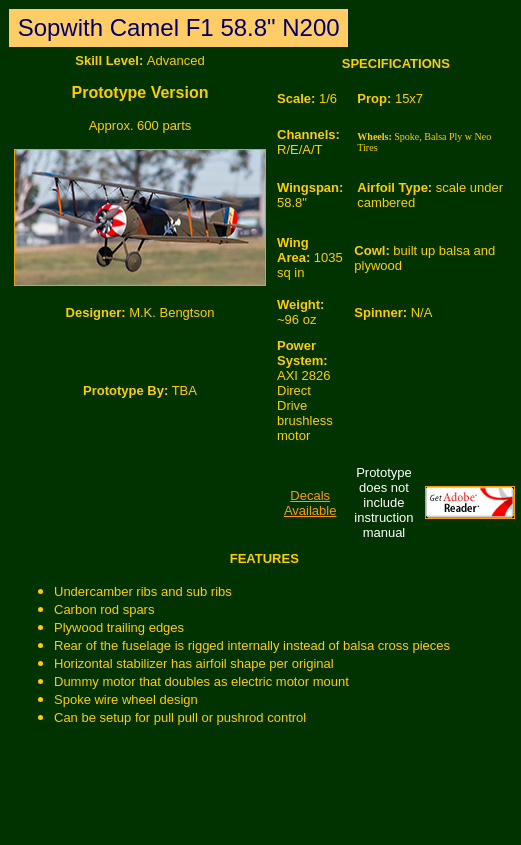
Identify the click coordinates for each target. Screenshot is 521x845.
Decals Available (310, 503)
